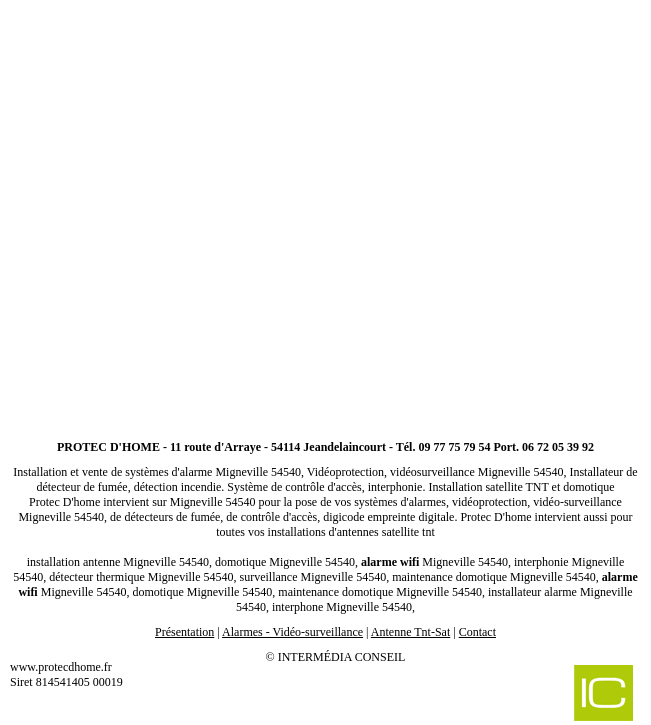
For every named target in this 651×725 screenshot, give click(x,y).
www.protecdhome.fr (61, 667)
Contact (477, 632)
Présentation (184, 632)
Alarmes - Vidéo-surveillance (292, 632)
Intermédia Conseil (342, 657)
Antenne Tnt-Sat (410, 632)
